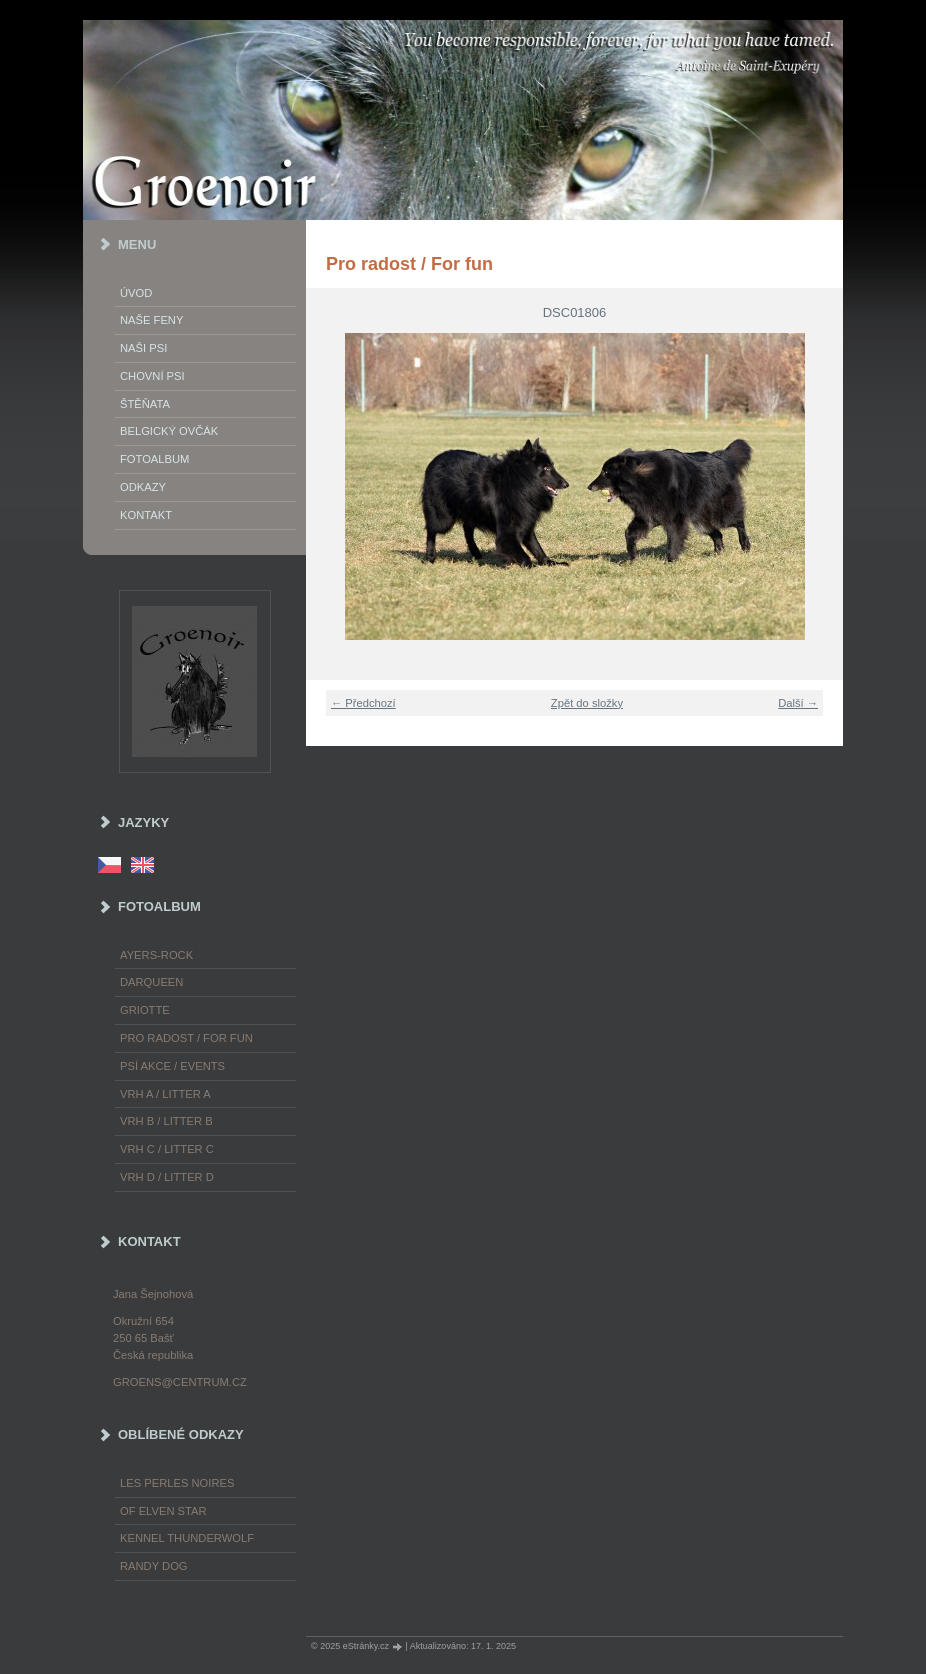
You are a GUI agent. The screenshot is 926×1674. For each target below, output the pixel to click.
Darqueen (151, 982)
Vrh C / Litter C (167, 1149)
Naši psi (143, 348)
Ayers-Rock (156, 955)
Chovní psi (152, 376)
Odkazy (143, 487)
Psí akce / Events (172, 1066)
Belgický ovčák (169, 431)
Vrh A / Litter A (165, 1094)
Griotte (145, 1010)
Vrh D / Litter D (167, 1177)
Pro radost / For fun (186, 1038)
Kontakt (146, 515)
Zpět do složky (587, 703)
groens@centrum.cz (180, 1382)
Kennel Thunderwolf (187, 1538)
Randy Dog (154, 1566)
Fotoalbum (154, 459)
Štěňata (145, 404)
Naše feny (151, 320)
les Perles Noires (177, 1483)
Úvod (136, 293)
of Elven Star (163, 1511)
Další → (798, 703)
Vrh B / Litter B (166, 1121)
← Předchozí (363, 703)
